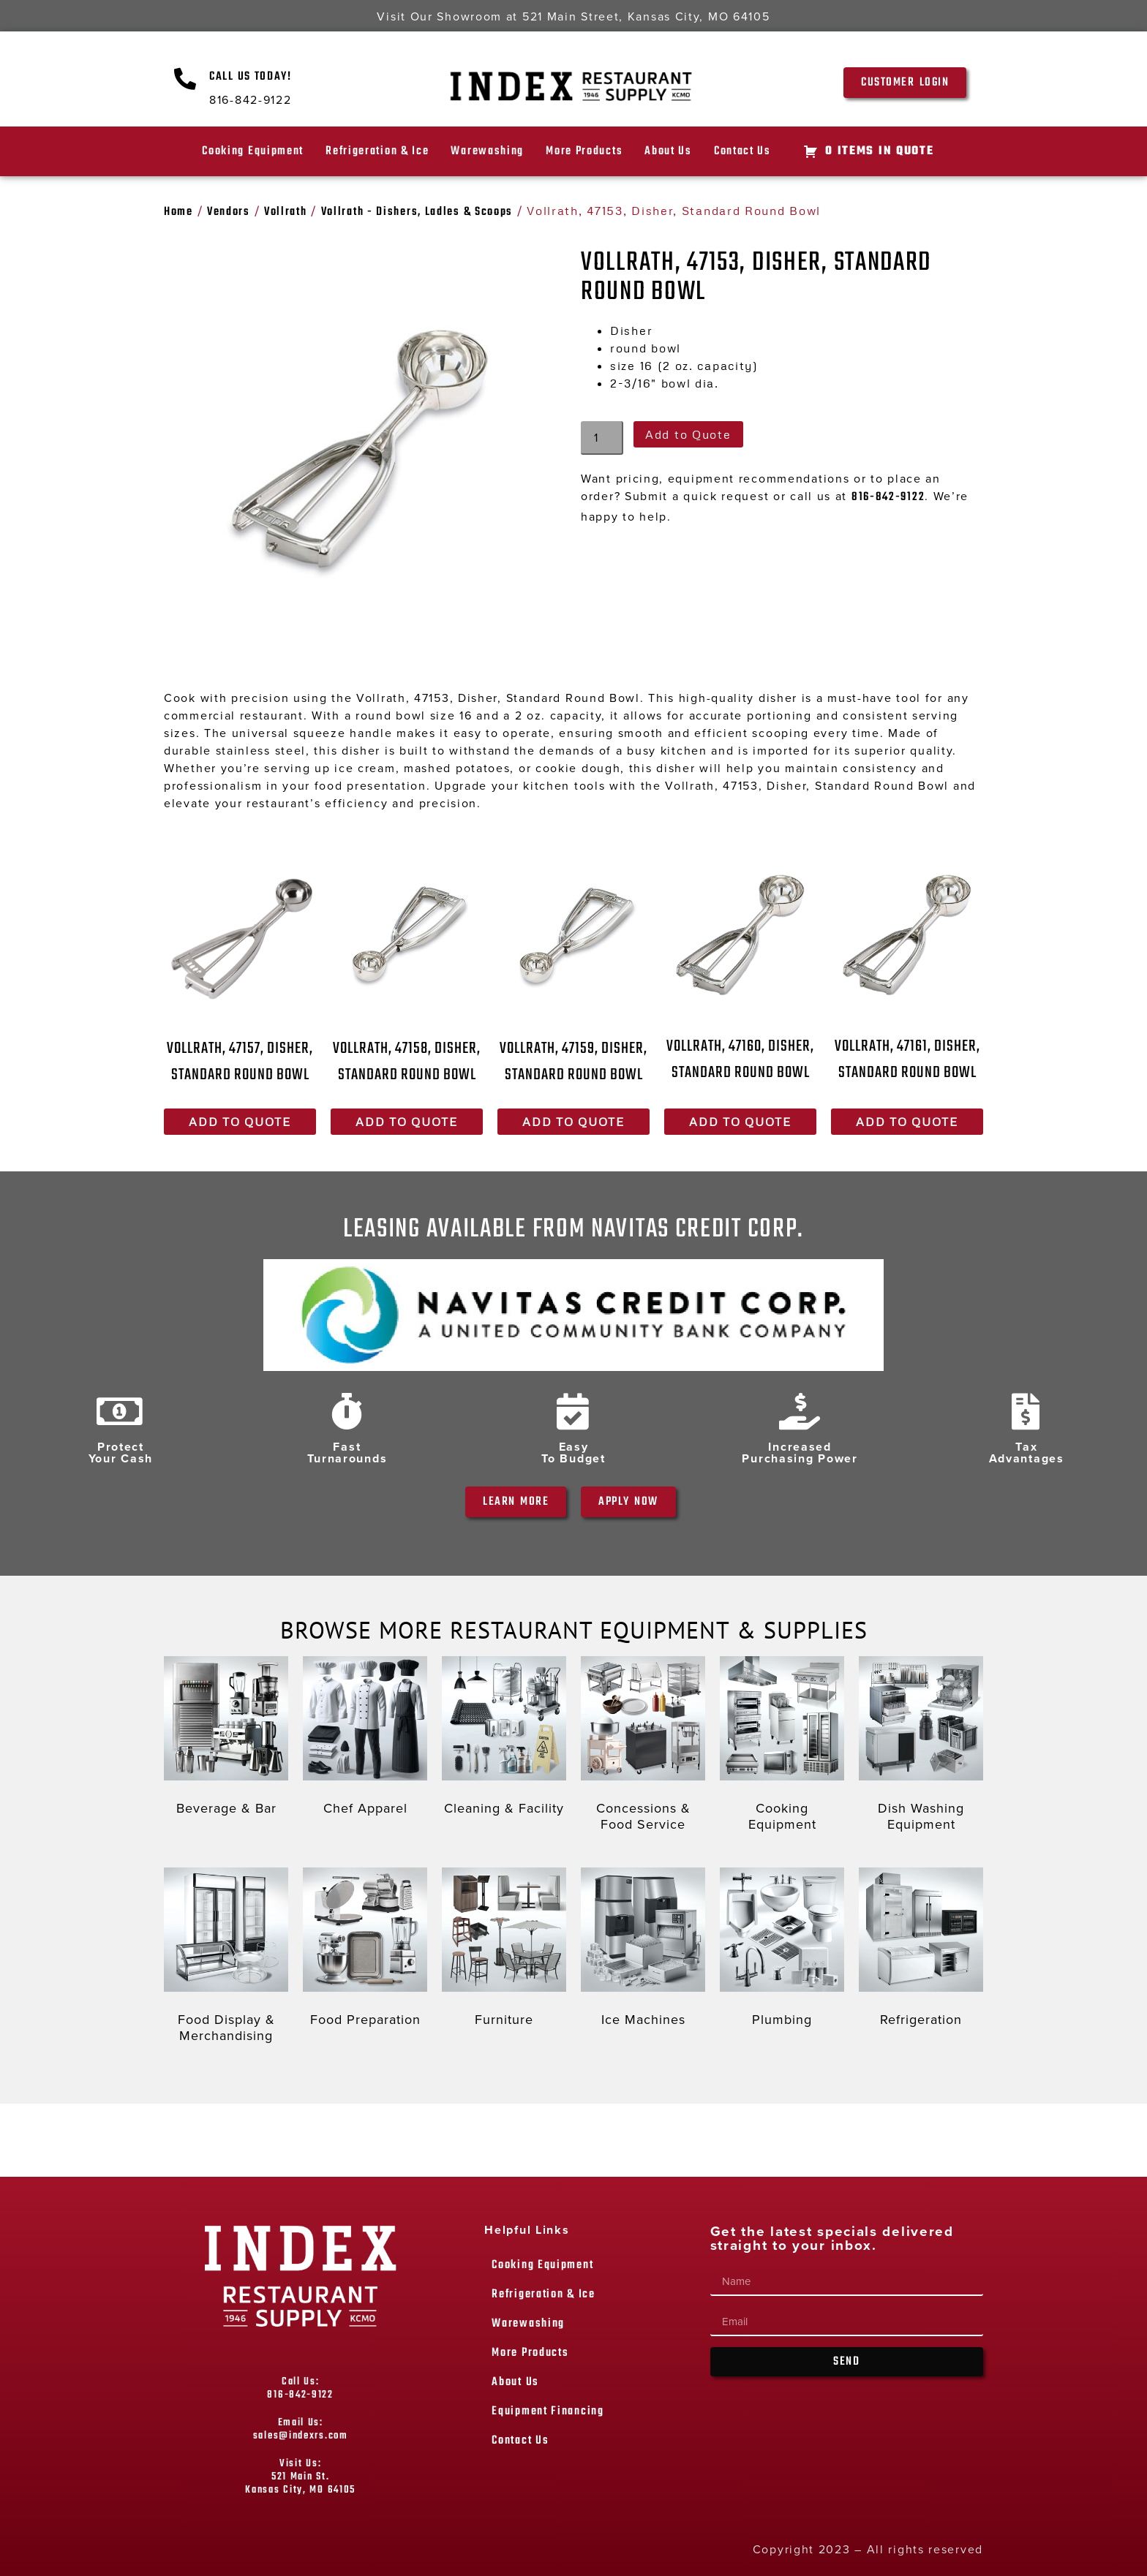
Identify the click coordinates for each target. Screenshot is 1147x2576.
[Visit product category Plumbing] (782, 1950)
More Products (584, 151)
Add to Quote (688, 434)
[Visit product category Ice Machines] (643, 1950)
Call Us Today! (250, 76)
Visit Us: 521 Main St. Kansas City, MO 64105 (300, 2476)
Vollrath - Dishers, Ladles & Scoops (417, 212)
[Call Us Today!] (186, 79)
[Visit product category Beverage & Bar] (226, 1739)
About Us (668, 151)
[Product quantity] (602, 438)
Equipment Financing (547, 2411)
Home (178, 212)
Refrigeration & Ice (377, 151)
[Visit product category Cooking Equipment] (782, 1747)
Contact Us (742, 151)
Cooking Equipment (253, 151)
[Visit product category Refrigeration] (921, 1950)
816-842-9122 (888, 497)
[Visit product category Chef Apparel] (365, 1739)
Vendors (228, 212)
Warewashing (487, 151)
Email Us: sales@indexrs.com (300, 2429)
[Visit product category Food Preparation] (365, 1950)
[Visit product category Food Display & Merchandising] (226, 1958)
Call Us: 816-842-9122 (300, 2388)
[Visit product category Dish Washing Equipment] (921, 1747)
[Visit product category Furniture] (504, 1950)
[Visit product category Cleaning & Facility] (504, 1739)
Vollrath (285, 212)
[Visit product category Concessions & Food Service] (643, 1747)
